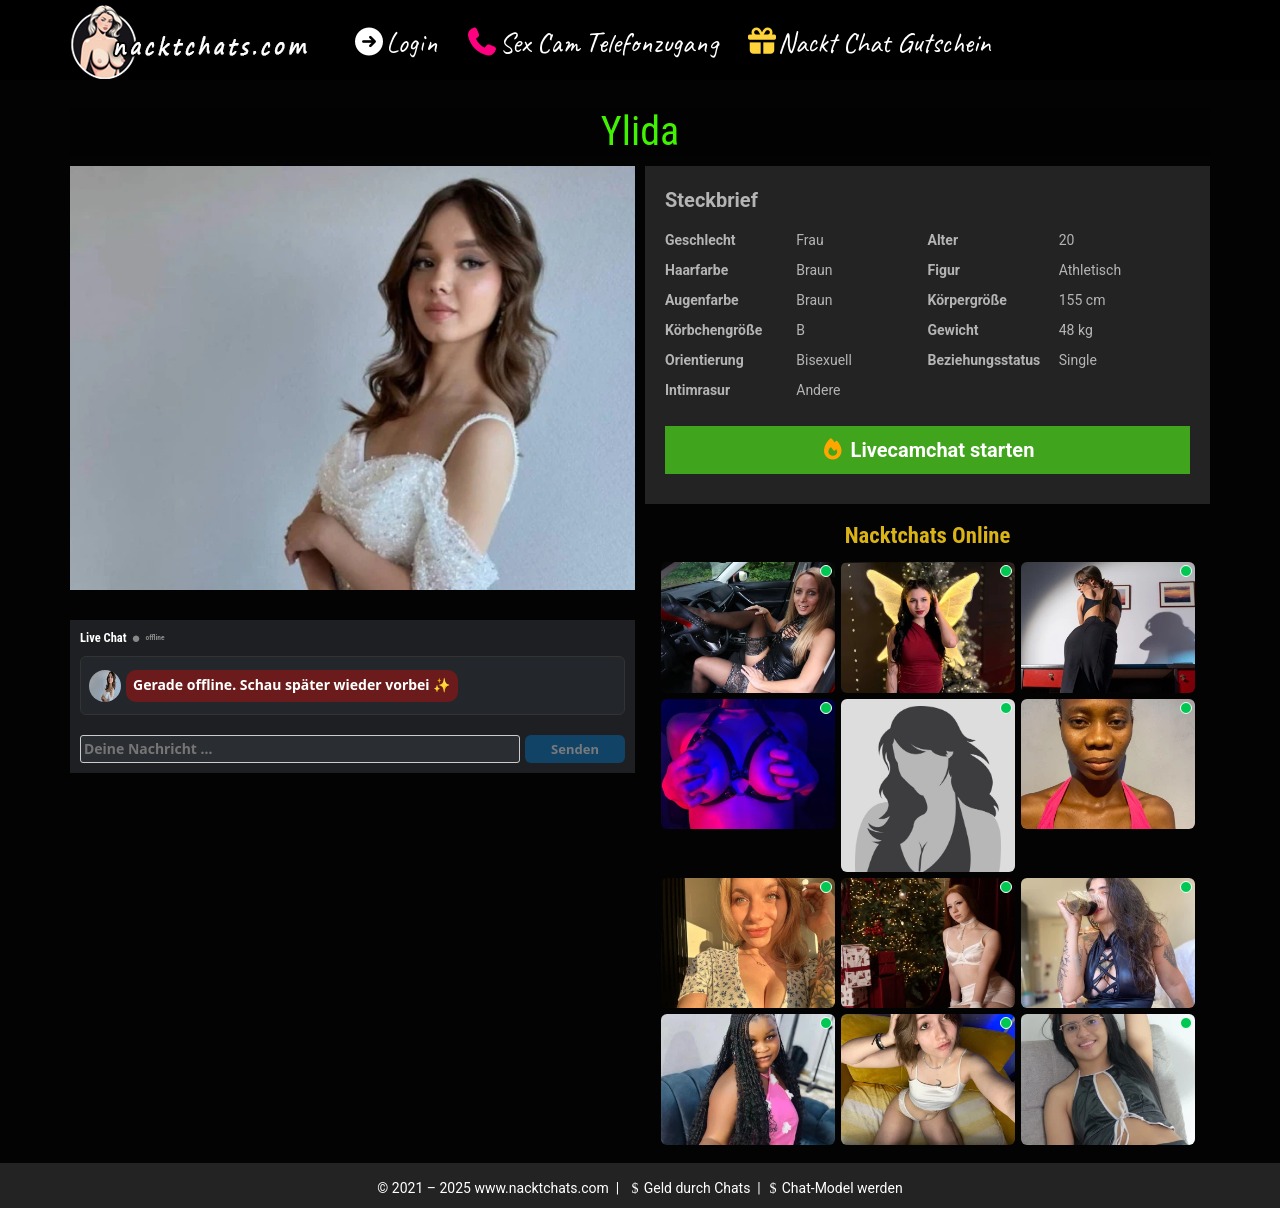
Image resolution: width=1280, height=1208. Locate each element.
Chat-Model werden (833, 1188)
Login (412, 42)
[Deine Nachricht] (300, 749)
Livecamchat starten (928, 450)
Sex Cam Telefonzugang (608, 42)
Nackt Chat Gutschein (884, 42)
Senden (575, 749)
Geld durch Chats (688, 1188)
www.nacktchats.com (541, 1188)
